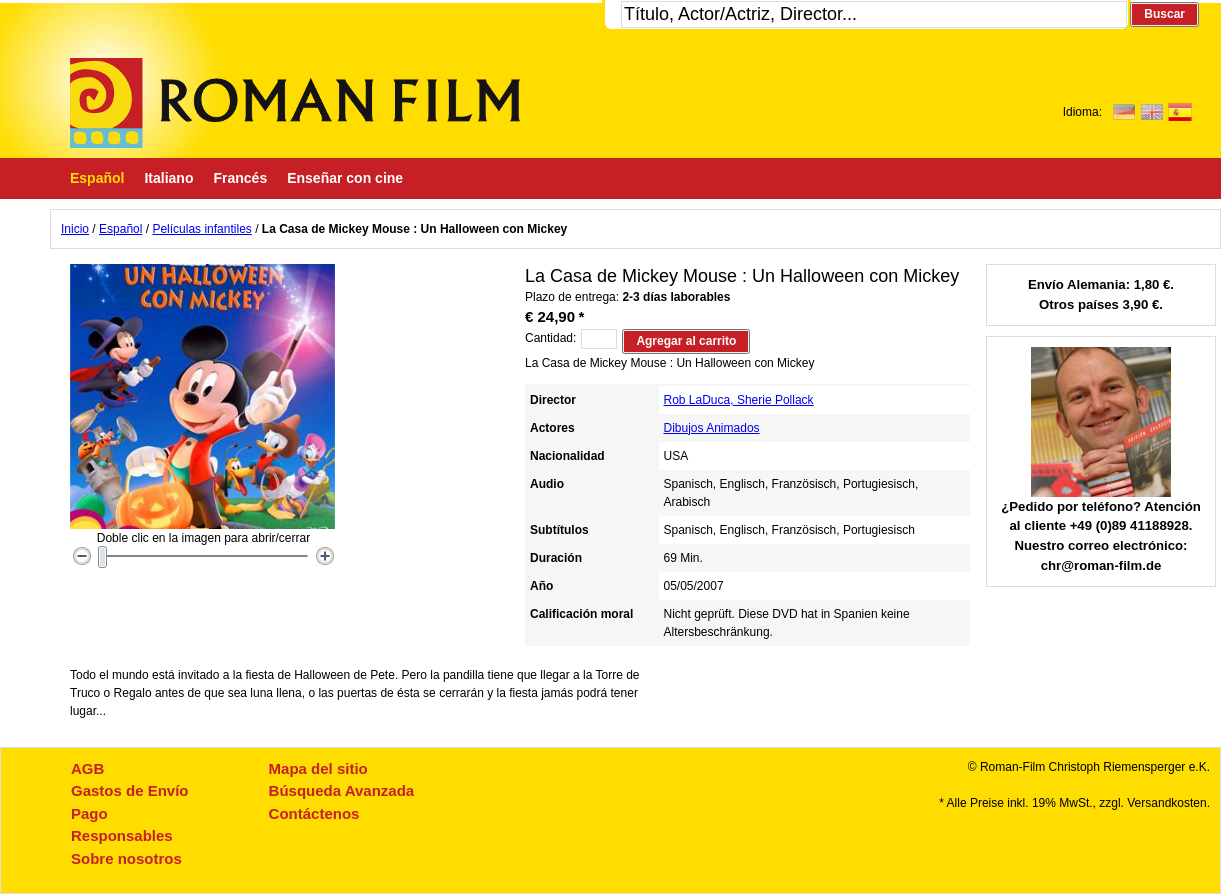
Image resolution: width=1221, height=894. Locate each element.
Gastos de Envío (130, 790)
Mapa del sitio (318, 768)
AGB (87, 768)
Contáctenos (314, 813)
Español (120, 229)
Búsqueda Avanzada (342, 790)
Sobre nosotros (126, 858)
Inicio (75, 229)
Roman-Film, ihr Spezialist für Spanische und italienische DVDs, (295, 103)
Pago (89, 813)
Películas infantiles (201, 229)
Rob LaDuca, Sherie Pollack (739, 400)
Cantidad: (550, 338)
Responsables (122, 835)
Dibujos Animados (712, 428)
